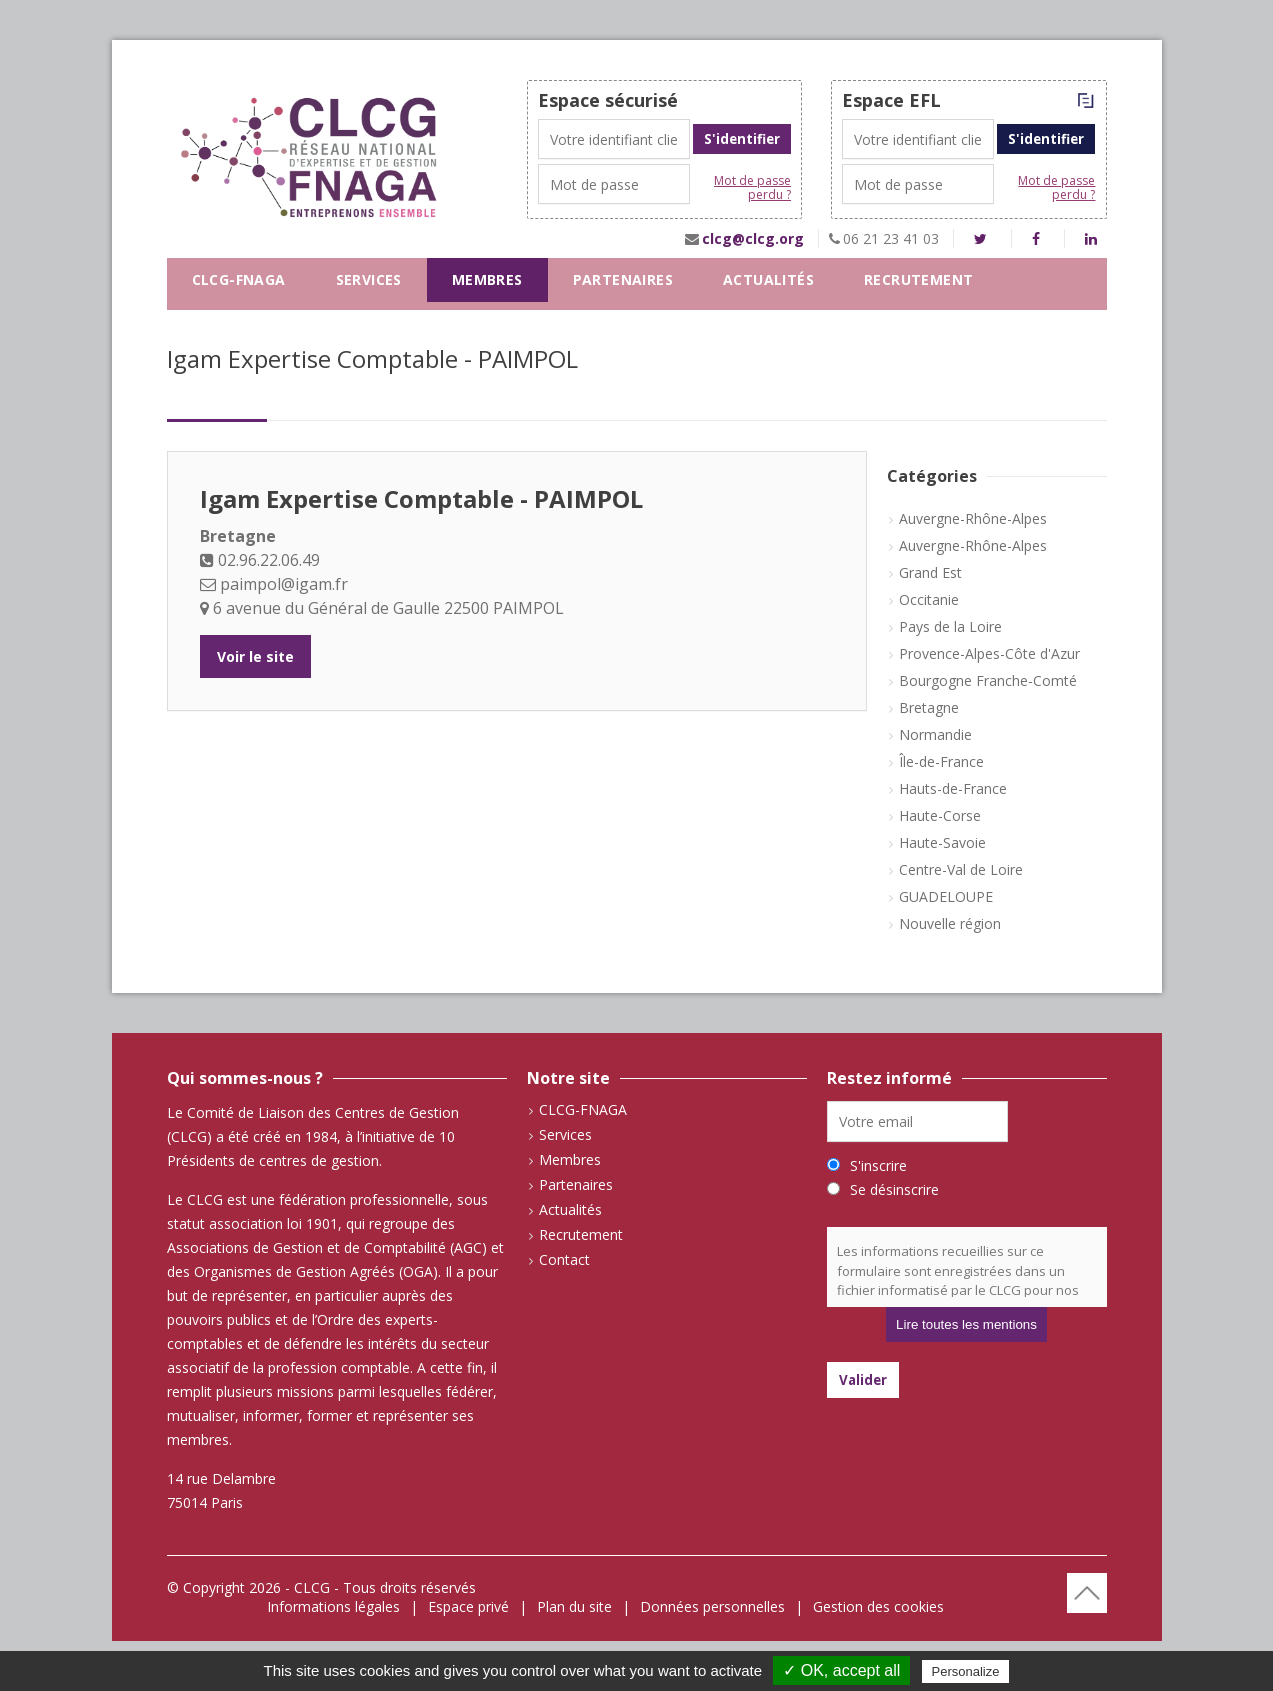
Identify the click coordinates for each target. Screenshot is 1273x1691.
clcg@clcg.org (753, 238)
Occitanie (929, 599)
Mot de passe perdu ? (752, 188)
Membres (487, 279)
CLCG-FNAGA (239, 279)
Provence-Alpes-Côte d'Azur (989, 653)
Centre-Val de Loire (961, 869)
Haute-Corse (940, 815)
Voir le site (255, 656)
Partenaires (623, 279)
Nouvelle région (950, 923)
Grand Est (930, 572)
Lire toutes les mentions (966, 1324)
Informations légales (333, 1607)
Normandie (935, 734)
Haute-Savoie (942, 842)
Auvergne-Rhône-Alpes (973, 518)
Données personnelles (712, 1607)
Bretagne (929, 707)
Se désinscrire (894, 1189)
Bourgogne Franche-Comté (988, 680)
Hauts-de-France (953, 788)
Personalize (966, 1671)
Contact (228, 323)
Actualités (768, 279)
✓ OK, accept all (841, 1670)
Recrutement (918, 279)
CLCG (312, 1587)
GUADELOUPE (946, 896)
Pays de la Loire (950, 626)
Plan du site (574, 1607)
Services (369, 279)
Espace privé (468, 1607)
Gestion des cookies (878, 1607)
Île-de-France (941, 761)
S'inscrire (878, 1165)
